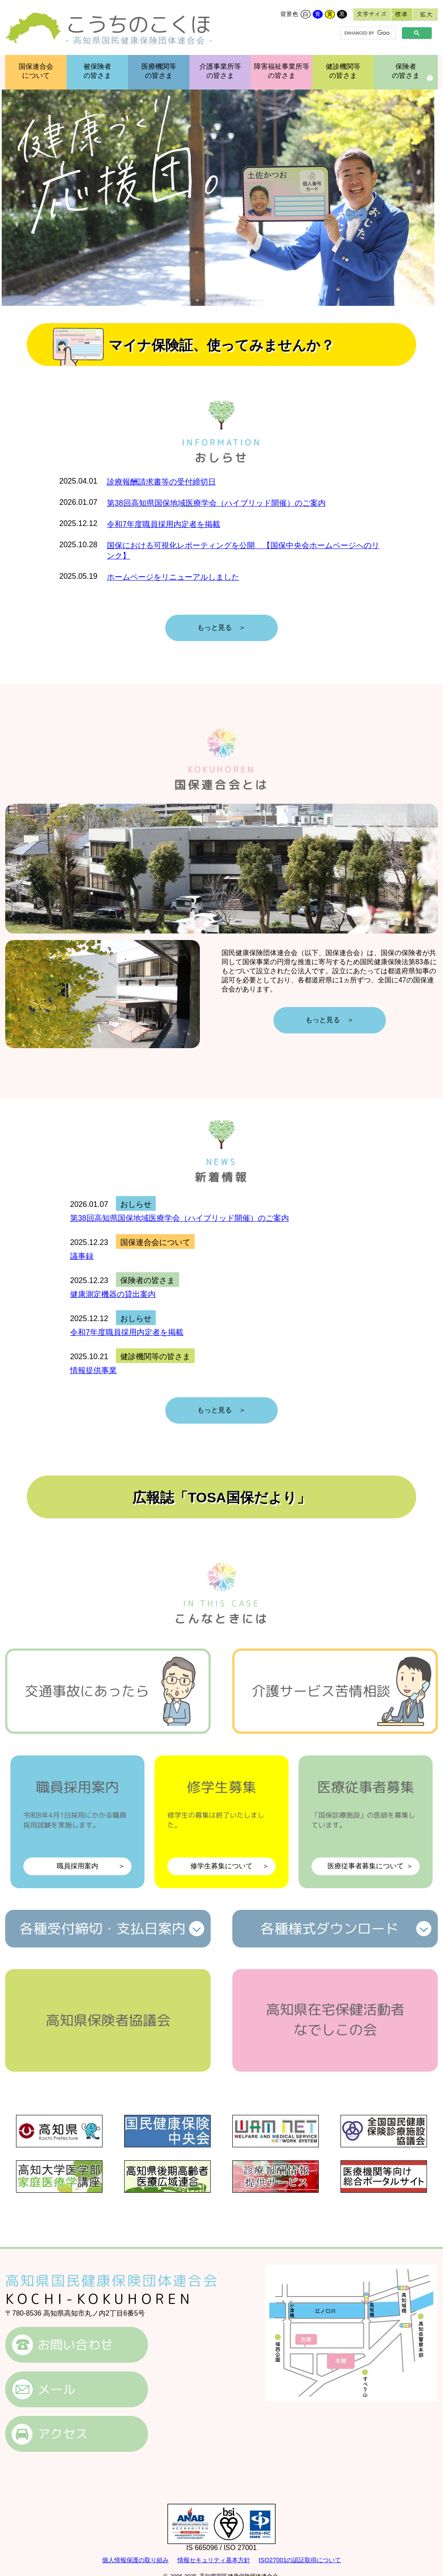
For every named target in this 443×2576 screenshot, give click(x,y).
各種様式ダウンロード (329, 1928)
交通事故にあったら (87, 1690)
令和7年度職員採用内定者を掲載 (163, 524)
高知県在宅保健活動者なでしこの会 (335, 2019)
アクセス (63, 2433)
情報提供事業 (93, 1370)
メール (56, 2389)
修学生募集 (221, 1826)
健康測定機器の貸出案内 (113, 1294)
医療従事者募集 (365, 1826)
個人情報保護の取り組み (135, 2560)
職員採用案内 (77, 1826)
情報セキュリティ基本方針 (213, 2560)
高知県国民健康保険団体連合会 (111, 2280)
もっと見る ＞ (221, 627)
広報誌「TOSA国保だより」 (221, 1497)
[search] (367, 33)
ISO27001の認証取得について (300, 2560)
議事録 (81, 1256)
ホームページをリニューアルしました (173, 577)
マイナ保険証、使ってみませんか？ (221, 345)
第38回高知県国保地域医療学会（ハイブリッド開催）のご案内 (216, 503)
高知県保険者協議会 (108, 2020)
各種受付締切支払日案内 (102, 1928)
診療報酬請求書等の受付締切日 (161, 482)
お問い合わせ (75, 2344)
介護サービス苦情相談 (321, 1690)
